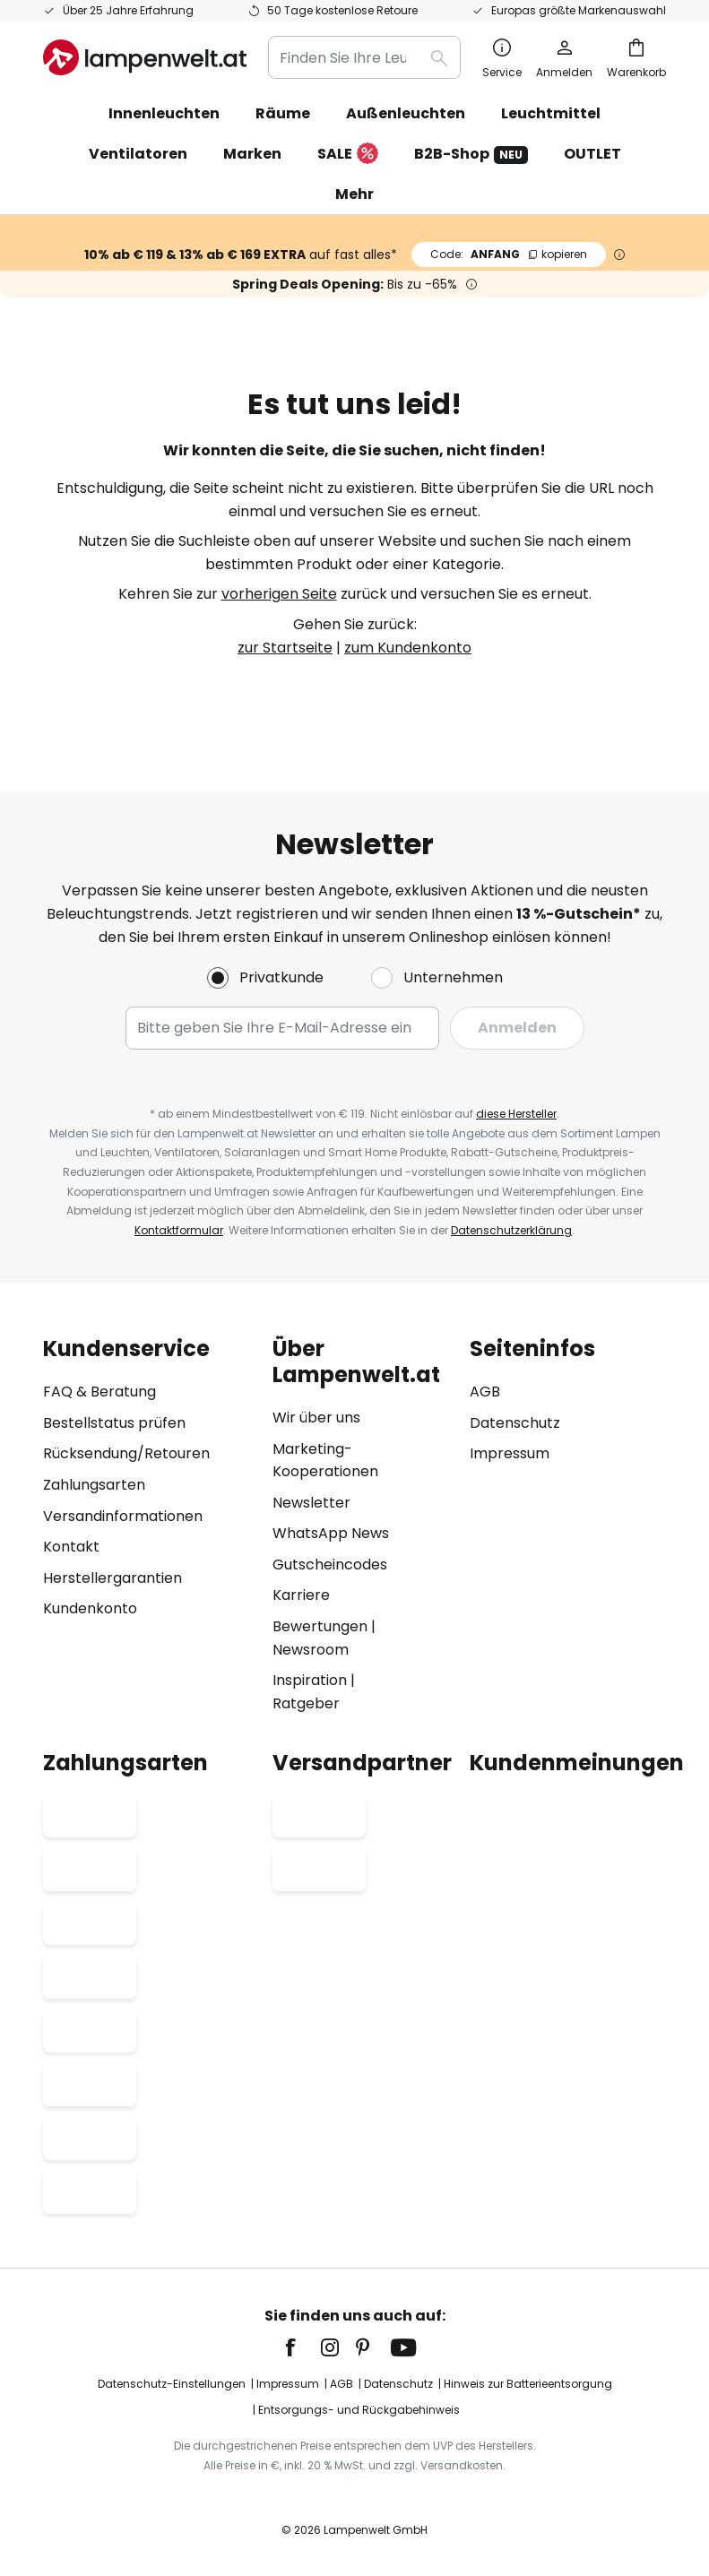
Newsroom (310, 1649)
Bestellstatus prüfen (114, 1423)
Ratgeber (306, 1703)
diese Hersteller (516, 1113)
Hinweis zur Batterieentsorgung (528, 2383)
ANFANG (508, 254)
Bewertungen (319, 1626)
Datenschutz (515, 1423)
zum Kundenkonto (407, 647)
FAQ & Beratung (99, 1391)
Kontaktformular (178, 1230)
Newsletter (311, 1502)
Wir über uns (316, 1417)
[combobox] (364, 57)
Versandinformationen (123, 1516)
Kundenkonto (90, 1608)
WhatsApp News (330, 1533)
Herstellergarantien (112, 1578)
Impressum (509, 1453)
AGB (485, 1391)
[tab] (149, 1525)
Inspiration (309, 1680)
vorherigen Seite (279, 593)
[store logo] (144, 57)
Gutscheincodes (329, 1564)
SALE (347, 155)
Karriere (301, 1596)
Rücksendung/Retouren (126, 1453)
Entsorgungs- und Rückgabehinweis (359, 2410)
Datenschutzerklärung (511, 1230)
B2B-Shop (471, 153)
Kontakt (71, 1546)
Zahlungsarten (94, 1484)
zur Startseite (285, 647)
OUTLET (592, 153)
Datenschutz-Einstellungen (172, 2383)
